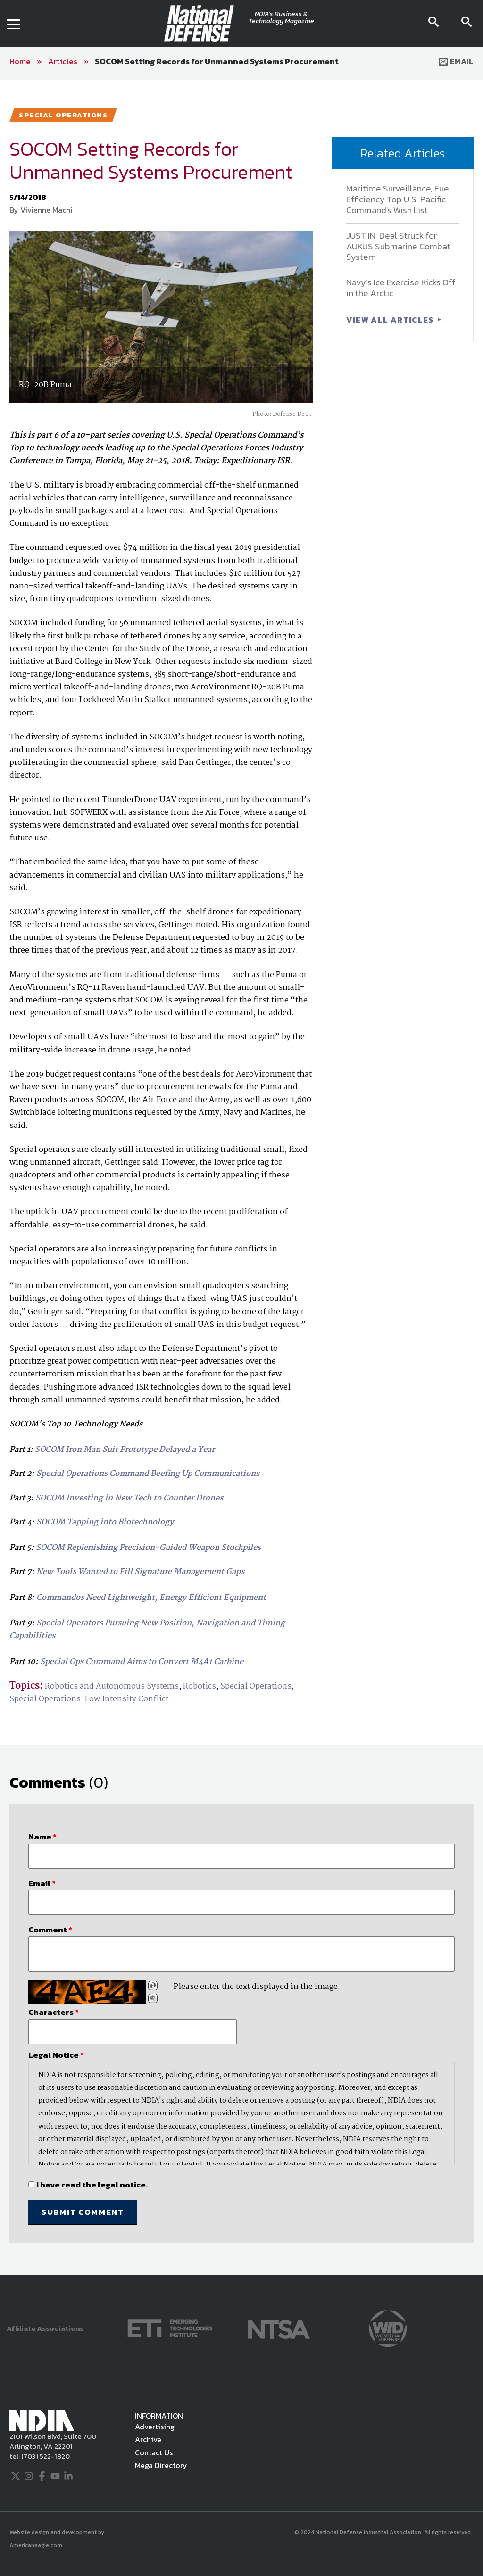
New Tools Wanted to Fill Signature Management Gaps (140, 1571)
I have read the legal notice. (92, 2184)
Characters (53, 2012)
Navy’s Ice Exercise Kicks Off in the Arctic (401, 287)
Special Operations (255, 1686)
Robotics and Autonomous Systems (112, 1686)
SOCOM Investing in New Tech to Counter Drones (129, 1498)
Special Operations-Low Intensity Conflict (88, 1699)
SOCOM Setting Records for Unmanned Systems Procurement (217, 61)
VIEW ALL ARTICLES (391, 320)
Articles (62, 61)
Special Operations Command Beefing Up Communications (147, 1473)
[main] (241, 1177)
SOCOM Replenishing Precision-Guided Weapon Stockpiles (148, 1547)
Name (42, 1837)
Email (456, 61)
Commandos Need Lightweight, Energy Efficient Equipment (151, 1597)
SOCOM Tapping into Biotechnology (105, 1522)
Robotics (199, 1686)
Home (20, 61)
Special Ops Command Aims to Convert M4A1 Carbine (141, 1662)
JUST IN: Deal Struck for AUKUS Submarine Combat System (398, 246)
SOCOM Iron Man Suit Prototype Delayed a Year (125, 1449)
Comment (50, 1929)
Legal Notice (56, 2055)
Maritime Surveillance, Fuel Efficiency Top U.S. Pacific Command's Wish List (398, 199)
